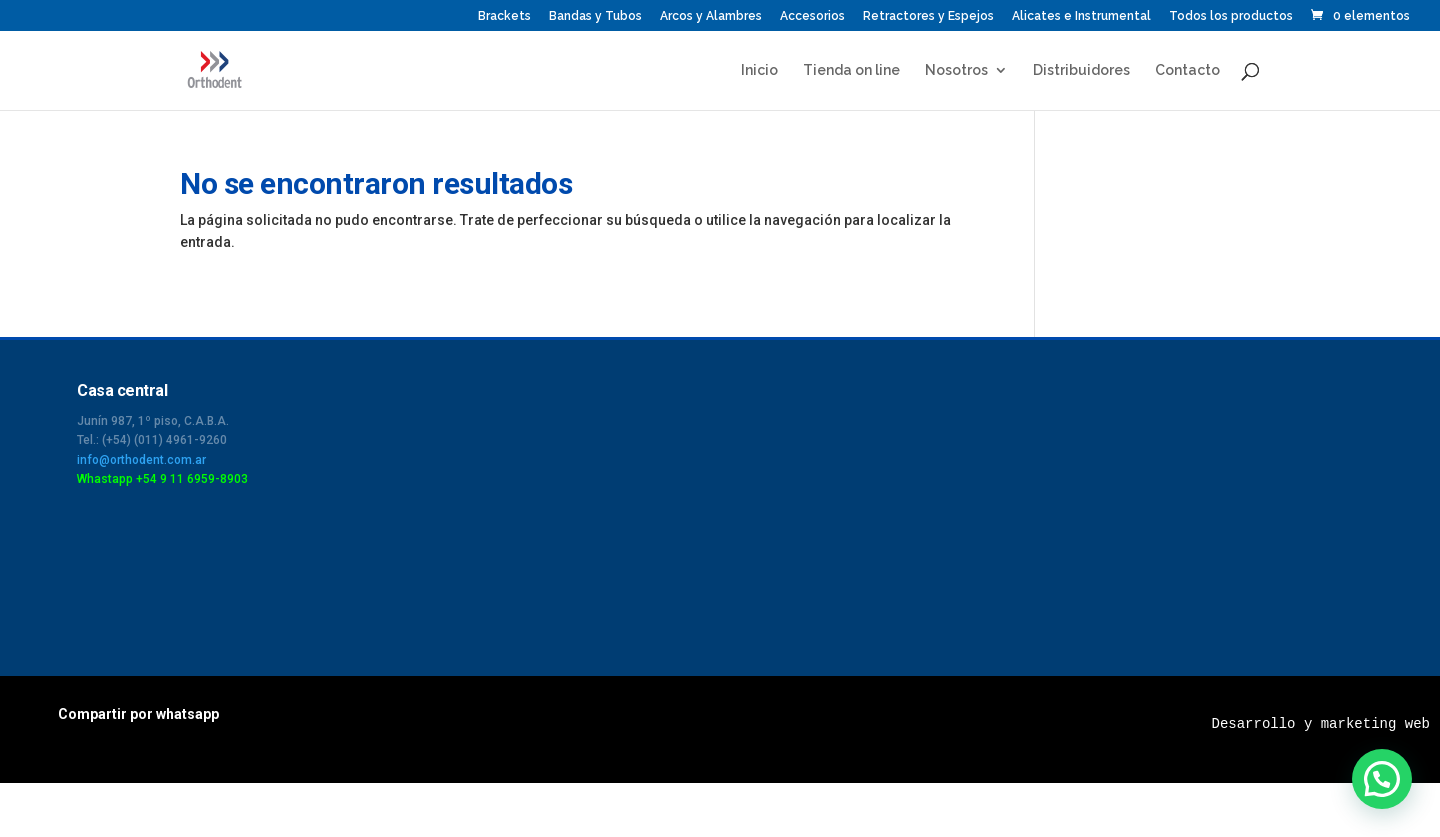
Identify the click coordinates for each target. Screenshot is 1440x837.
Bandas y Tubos (595, 16)
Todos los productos (1231, 16)
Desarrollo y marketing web (1321, 724)
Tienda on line (851, 70)
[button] (1382, 779)
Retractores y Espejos (928, 16)
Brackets (504, 16)
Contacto (1187, 70)
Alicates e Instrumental (1081, 16)
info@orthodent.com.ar (141, 460)
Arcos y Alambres (711, 16)
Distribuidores (1081, 70)
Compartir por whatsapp (138, 714)
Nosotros (956, 70)
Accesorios (812, 16)
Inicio (759, 70)
